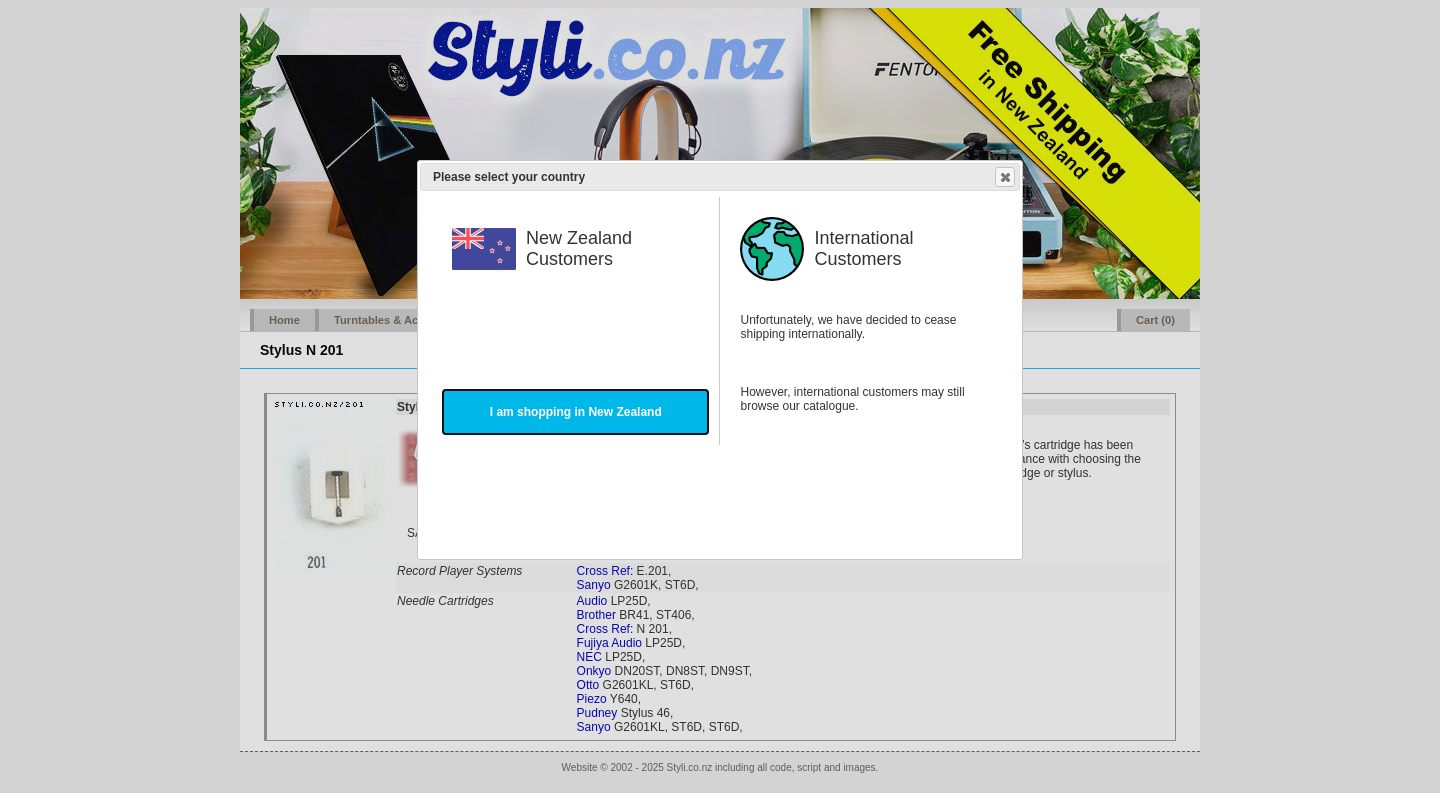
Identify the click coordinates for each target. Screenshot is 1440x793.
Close (1004, 177)
